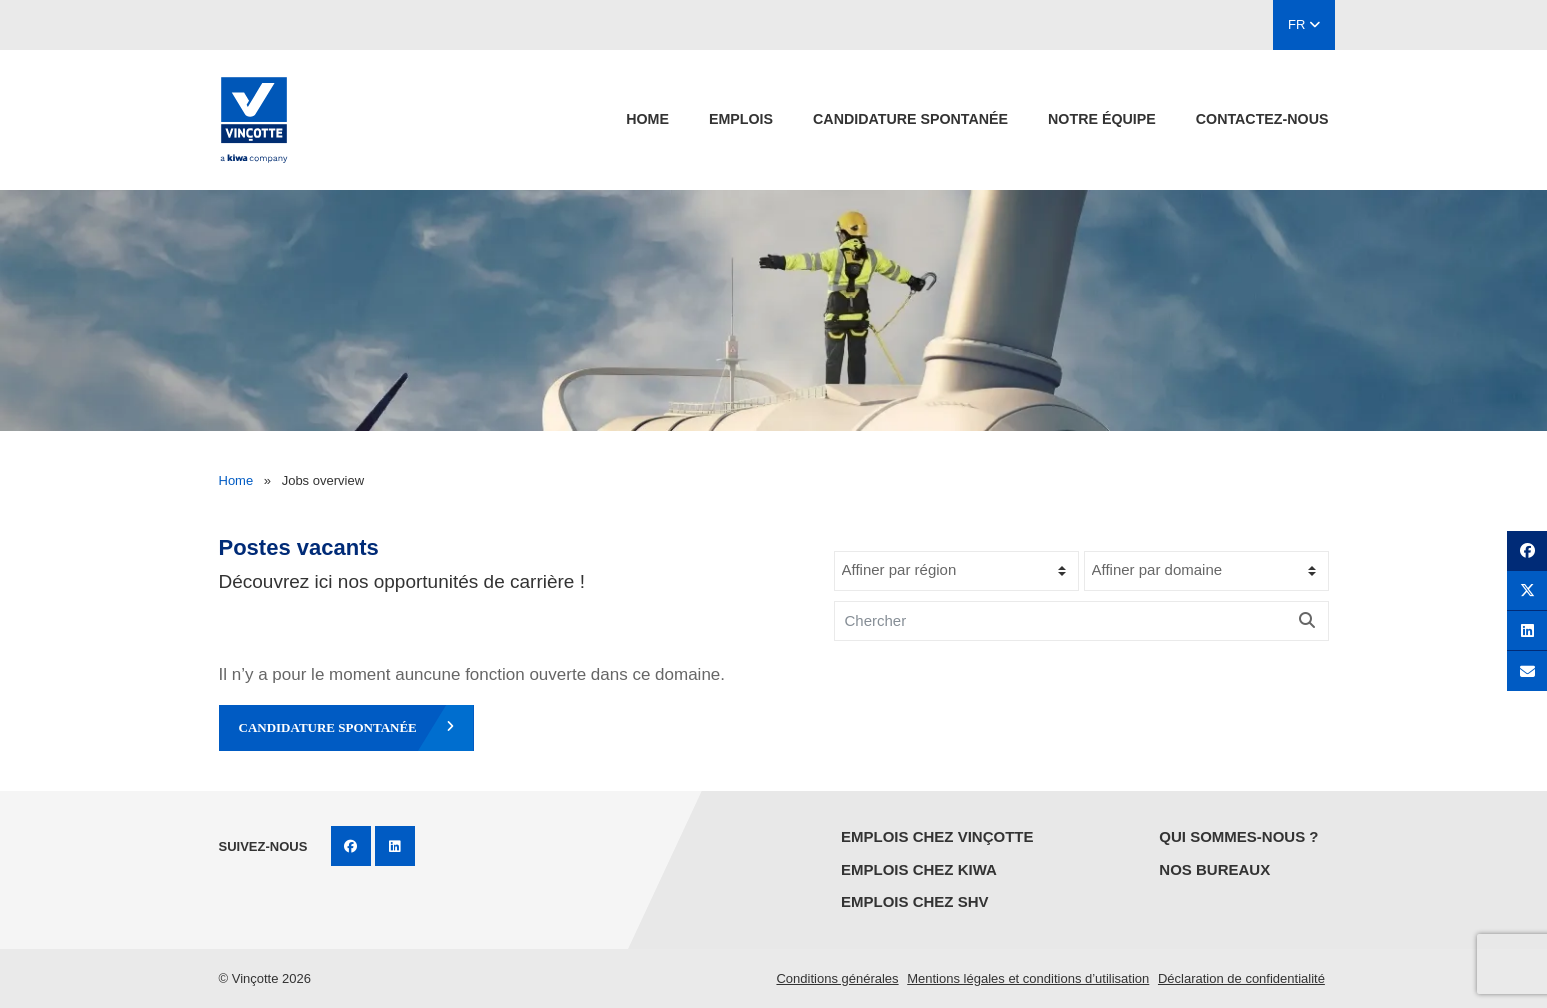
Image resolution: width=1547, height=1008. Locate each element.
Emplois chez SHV (915, 901)
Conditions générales (837, 978)
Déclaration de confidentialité (1241, 978)
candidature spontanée (910, 119)
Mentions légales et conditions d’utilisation (1028, 978)
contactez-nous (1262, 119)
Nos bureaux (1214, 869)
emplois (741, 119)
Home (647, 119)
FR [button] (1304, 24)
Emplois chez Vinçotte (937, 836)
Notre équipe (1102, 119)
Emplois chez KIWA (919, 869)
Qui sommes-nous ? (1238, 836)
